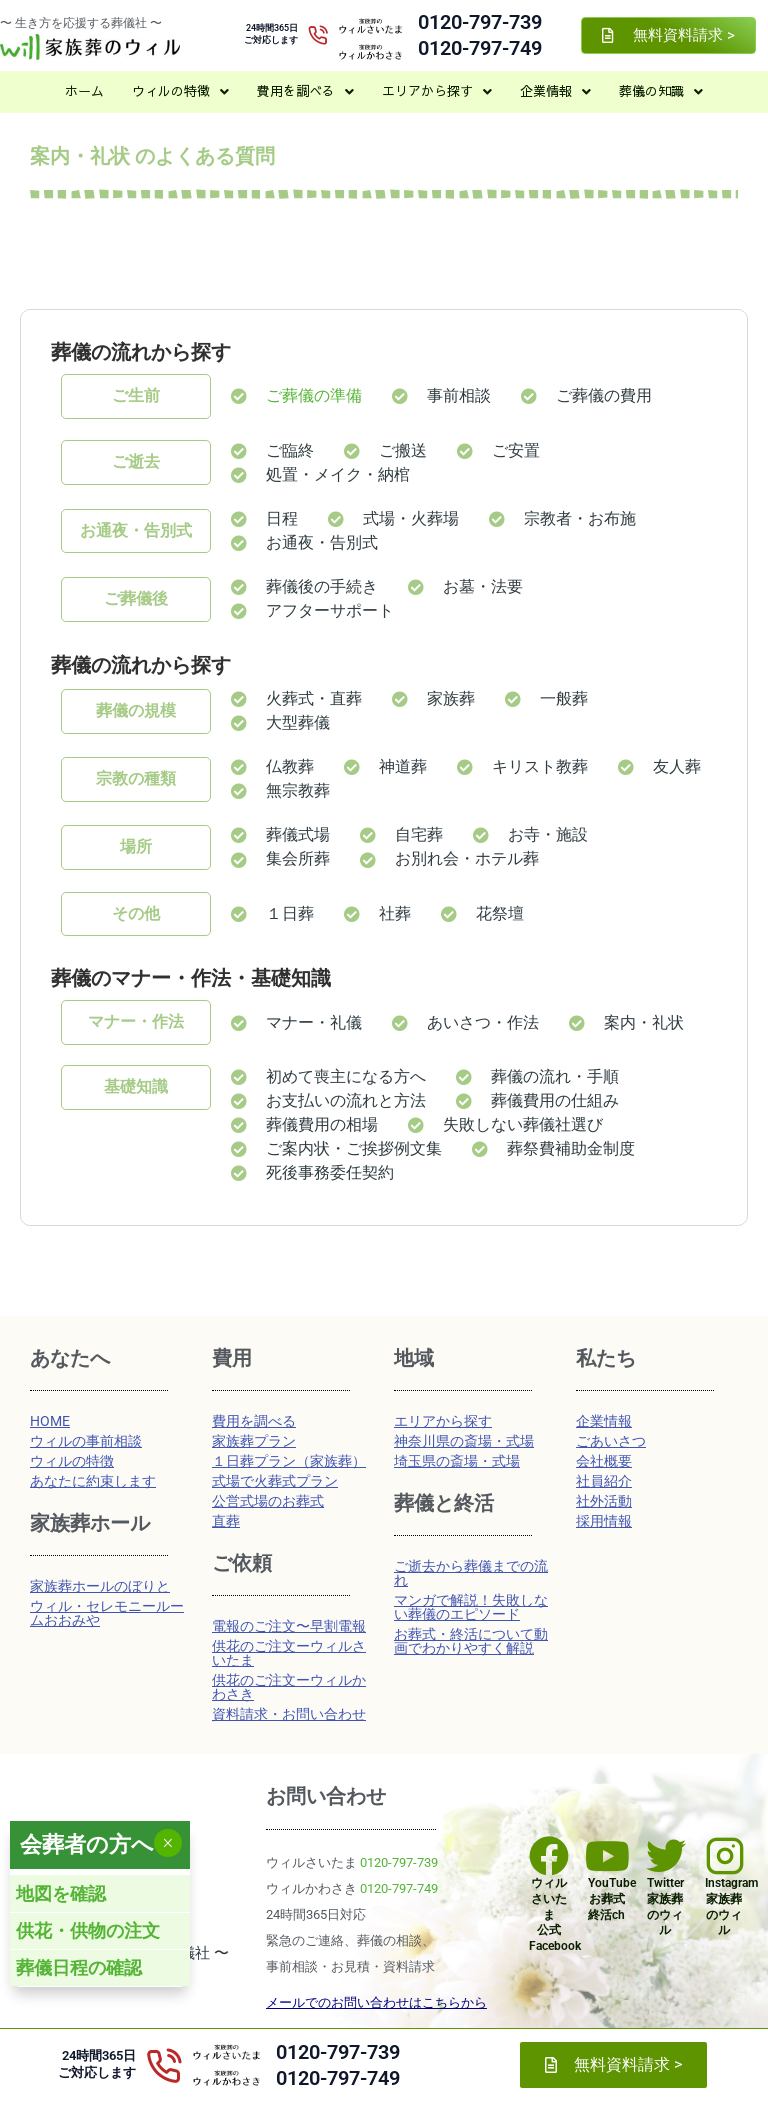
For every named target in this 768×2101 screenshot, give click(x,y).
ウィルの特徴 (180, 91)
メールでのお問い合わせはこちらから (376, 2002)
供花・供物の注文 (88, 1930)
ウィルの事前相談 (86, 1441)
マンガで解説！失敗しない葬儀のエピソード (471, 1607)
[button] (180, 91)
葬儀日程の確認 (79, 1967)
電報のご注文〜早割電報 (289, 1626)
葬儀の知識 (661, 91)
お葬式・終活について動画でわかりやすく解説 (471, 1641)
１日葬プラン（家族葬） (289, 1461)
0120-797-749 (480, 48)
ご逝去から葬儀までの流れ (471, 1573)
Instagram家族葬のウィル (731, 1906)
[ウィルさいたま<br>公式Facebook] (549, 1856)
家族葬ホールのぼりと (100, 1586)
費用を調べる (305, 91)
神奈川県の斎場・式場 (464, 1441)
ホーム (84, 91)
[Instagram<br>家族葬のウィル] (725, 1856)
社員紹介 (604, 1481)
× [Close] (167, 1843)
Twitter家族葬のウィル (665, 1906)
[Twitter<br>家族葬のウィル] (666, 1856)
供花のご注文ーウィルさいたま (289, 1653)
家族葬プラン (254, 1441)
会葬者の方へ (87, 1844)
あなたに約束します (93, 1481)
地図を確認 (61, 1893)
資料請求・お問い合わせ (289, 1714)
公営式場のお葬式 (268, 1501)
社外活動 (604, 1501)
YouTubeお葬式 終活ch (612, 1898)
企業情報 (555, 91)
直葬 (226, 1521)
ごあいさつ (611, 1441)
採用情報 (604, 1521)
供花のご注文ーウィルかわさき (289, 1687)
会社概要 (604, 1461)
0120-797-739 (480, 22)
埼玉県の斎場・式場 (457, 1461)
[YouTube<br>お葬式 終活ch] (608, 1856)
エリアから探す (437, 91)
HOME (50, 1421)
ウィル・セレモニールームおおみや (107, 1613)
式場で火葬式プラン (275, 1481)
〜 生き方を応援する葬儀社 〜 (81, 23)
